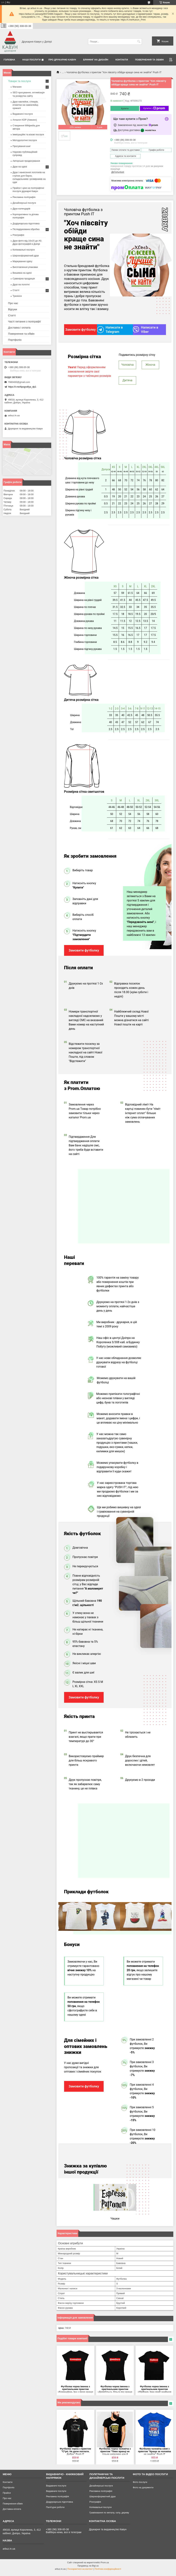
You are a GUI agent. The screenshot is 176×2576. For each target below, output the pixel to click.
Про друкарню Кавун (62, 59)
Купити (125, 108)
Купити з (154, 108)
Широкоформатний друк (26, 255)
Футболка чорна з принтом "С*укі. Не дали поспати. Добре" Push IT (75, 2381)
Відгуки (12, 309)
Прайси (7, 2423)
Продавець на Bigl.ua (88, 2496)
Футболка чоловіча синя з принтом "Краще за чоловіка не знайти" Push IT (154, 2381)
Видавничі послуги (23, 113)
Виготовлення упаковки (25, 267)
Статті (16, 290)
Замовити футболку (84, 949)
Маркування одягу (22, 261)
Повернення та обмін (149, 59)
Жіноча (150, 363)
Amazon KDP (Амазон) (25, 119)
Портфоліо (15, 339)
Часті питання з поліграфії (24, 321)
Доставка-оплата (12, 2439)
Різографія (18, 235)
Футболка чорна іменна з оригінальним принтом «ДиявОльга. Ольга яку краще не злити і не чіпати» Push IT (115, 2319)
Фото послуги (140, 2412)
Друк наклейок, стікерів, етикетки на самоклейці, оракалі (26, 104)
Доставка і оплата (19, 327)
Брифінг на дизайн (95, 59)
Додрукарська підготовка (26, 223)
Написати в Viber (145, 329)
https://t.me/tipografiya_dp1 (22, 386)
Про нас (13, 303)
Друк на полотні (21, 284)
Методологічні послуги (25, 140)
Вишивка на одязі (22, 272)
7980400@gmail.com (19, 382)
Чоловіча (127, 363)
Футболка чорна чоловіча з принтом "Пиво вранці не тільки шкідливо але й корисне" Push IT (115, 2381)
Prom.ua (105, 2492)
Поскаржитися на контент (80, 2499)
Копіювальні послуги (24, 249)
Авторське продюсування (26, 161)
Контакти (121, 59)
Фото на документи (143, 2417)
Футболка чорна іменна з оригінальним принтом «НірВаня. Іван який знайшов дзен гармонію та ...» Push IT (154, 2319)
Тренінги (17, 296)
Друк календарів (21, 208)
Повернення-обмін (13, 2433)
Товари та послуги (19, 81)
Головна (9, 59)
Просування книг (22, 146)
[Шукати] (139, 41)
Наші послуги (31, 59)
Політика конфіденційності (108, 2499)
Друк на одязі (20, 166)
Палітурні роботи (55, 2437)
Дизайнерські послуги (24, 202)
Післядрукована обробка (26, 229)
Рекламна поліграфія (24, 197)
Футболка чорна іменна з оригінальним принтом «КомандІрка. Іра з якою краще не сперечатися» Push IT (75, 2319)
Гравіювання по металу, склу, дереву (109, 2442)
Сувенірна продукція (24, 278)
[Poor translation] (13, 2519)
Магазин (17, 86)
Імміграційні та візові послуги (28, 134)
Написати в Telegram (110, 329)
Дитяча (127, 379)
